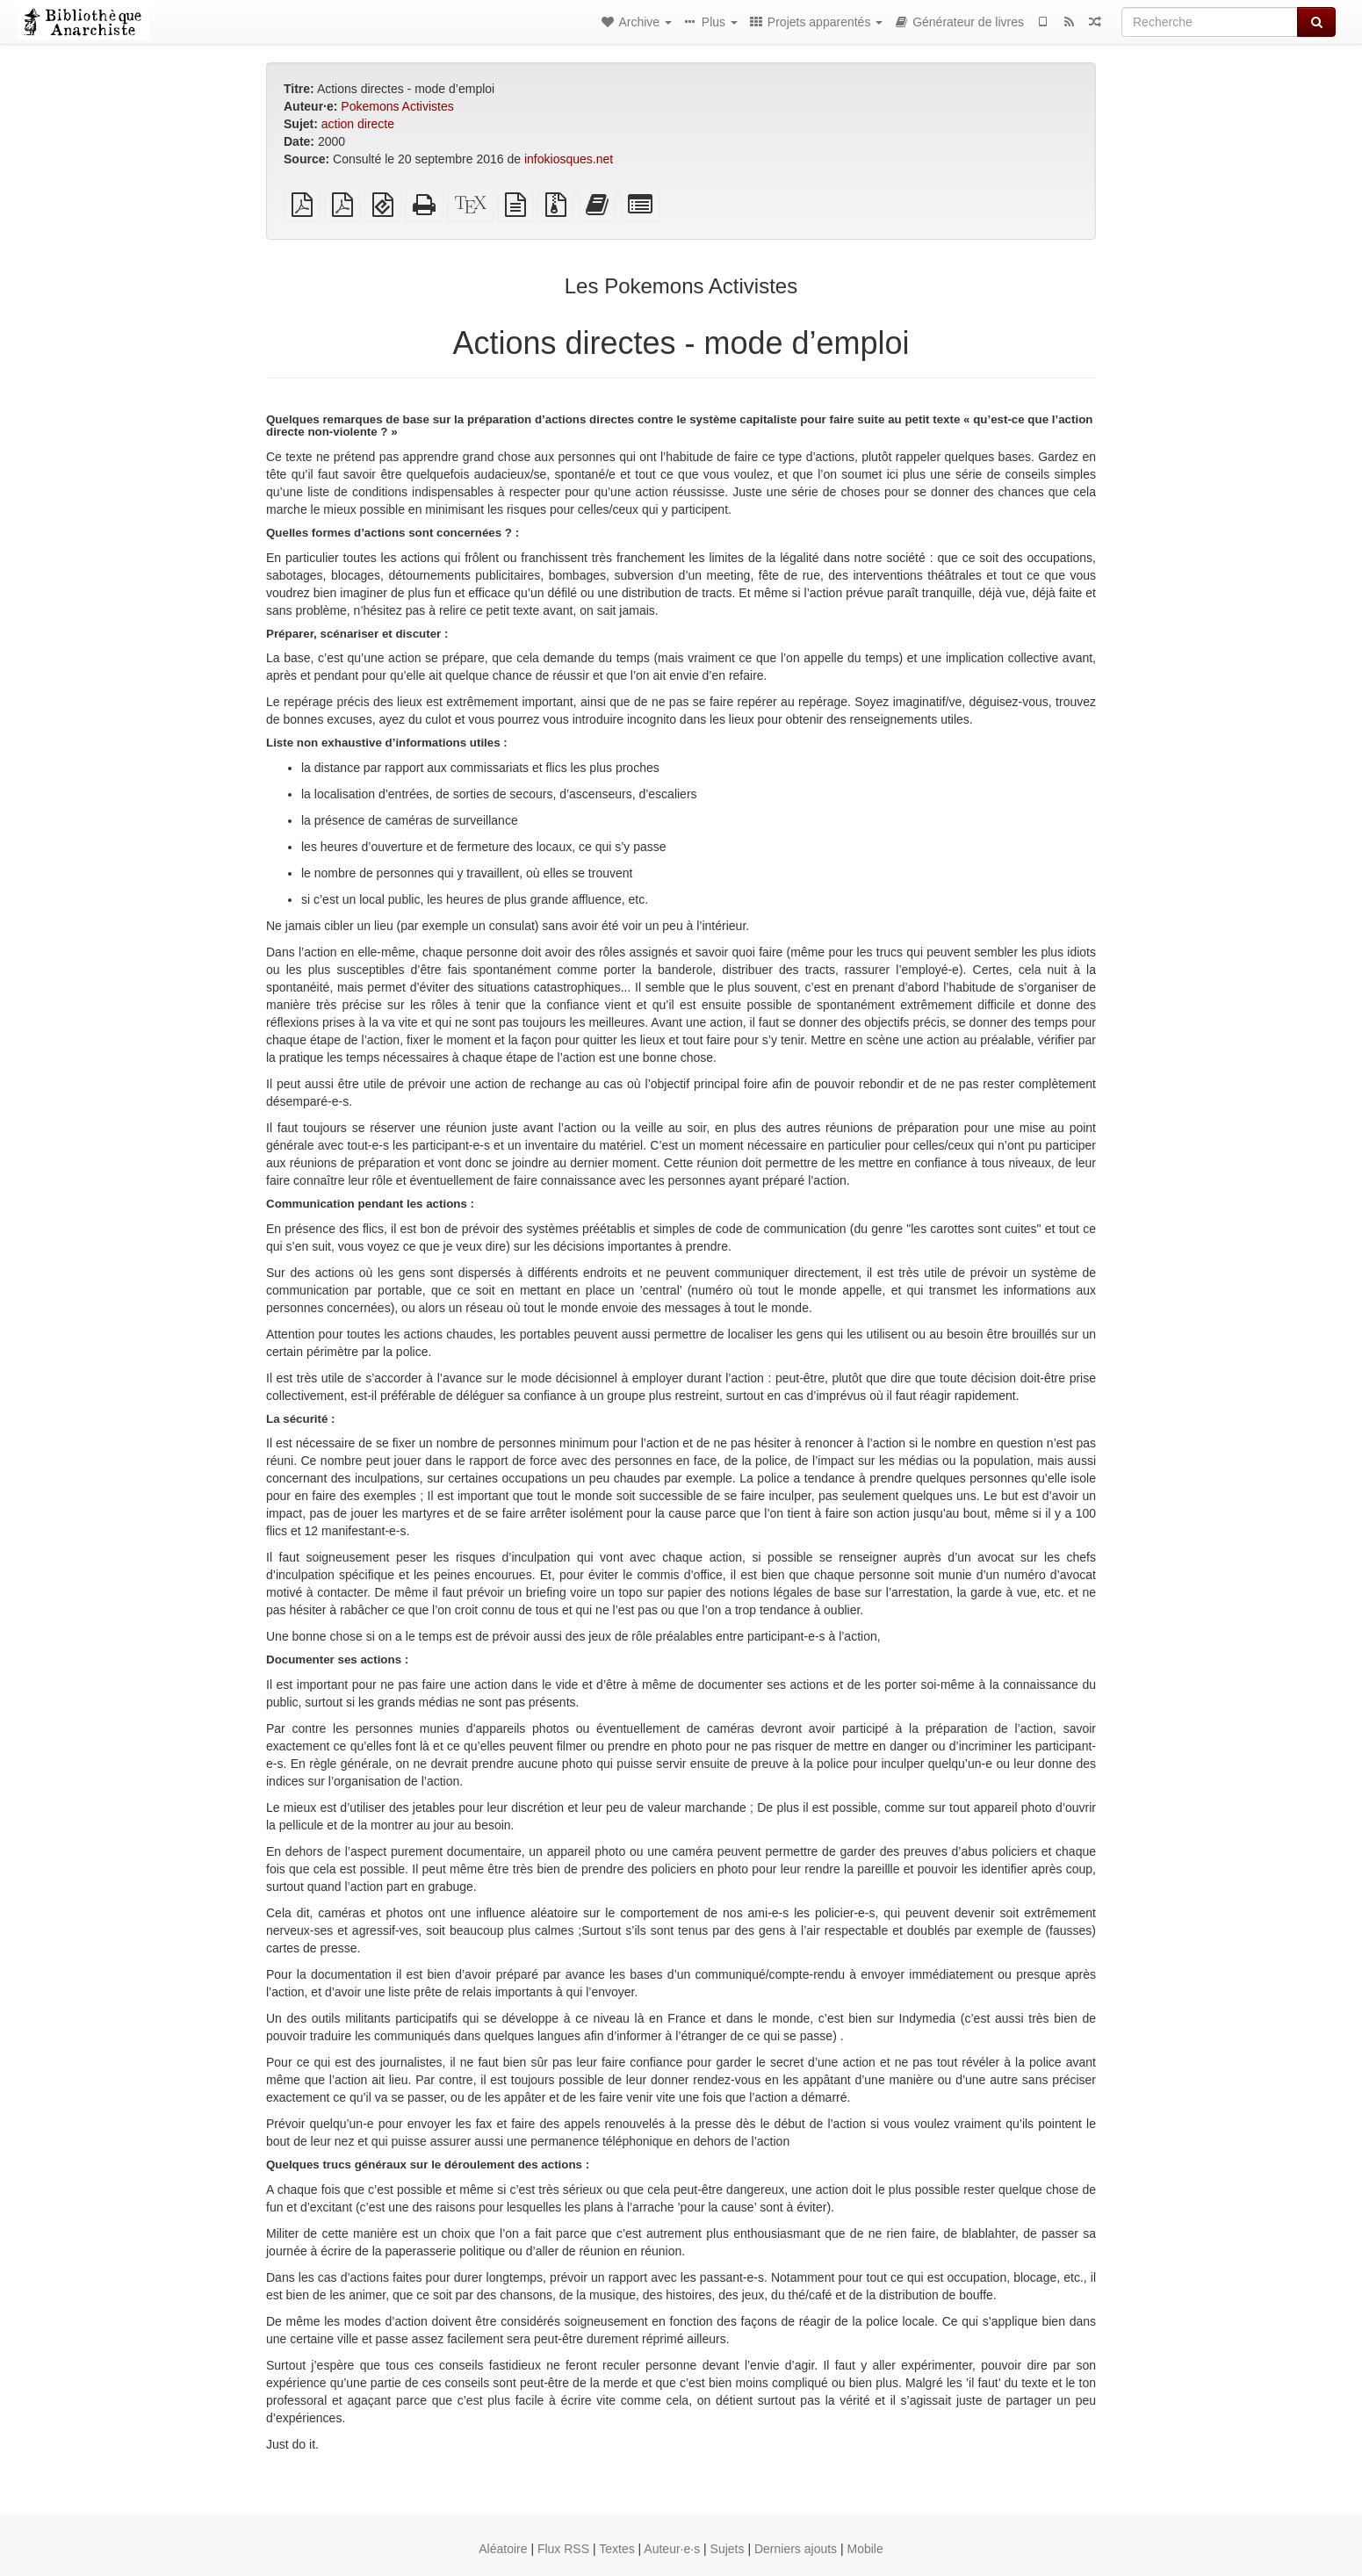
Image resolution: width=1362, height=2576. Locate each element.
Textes (616, 2549)
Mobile (865, 2549)
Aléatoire (503, 2549)
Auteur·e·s (672, 2549)
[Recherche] (1209, 22)
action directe (357, 124)
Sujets (727, 2549)
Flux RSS (563, 2549)
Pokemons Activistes (397, 106)
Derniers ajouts (795, 2549)
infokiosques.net (568, 159)
